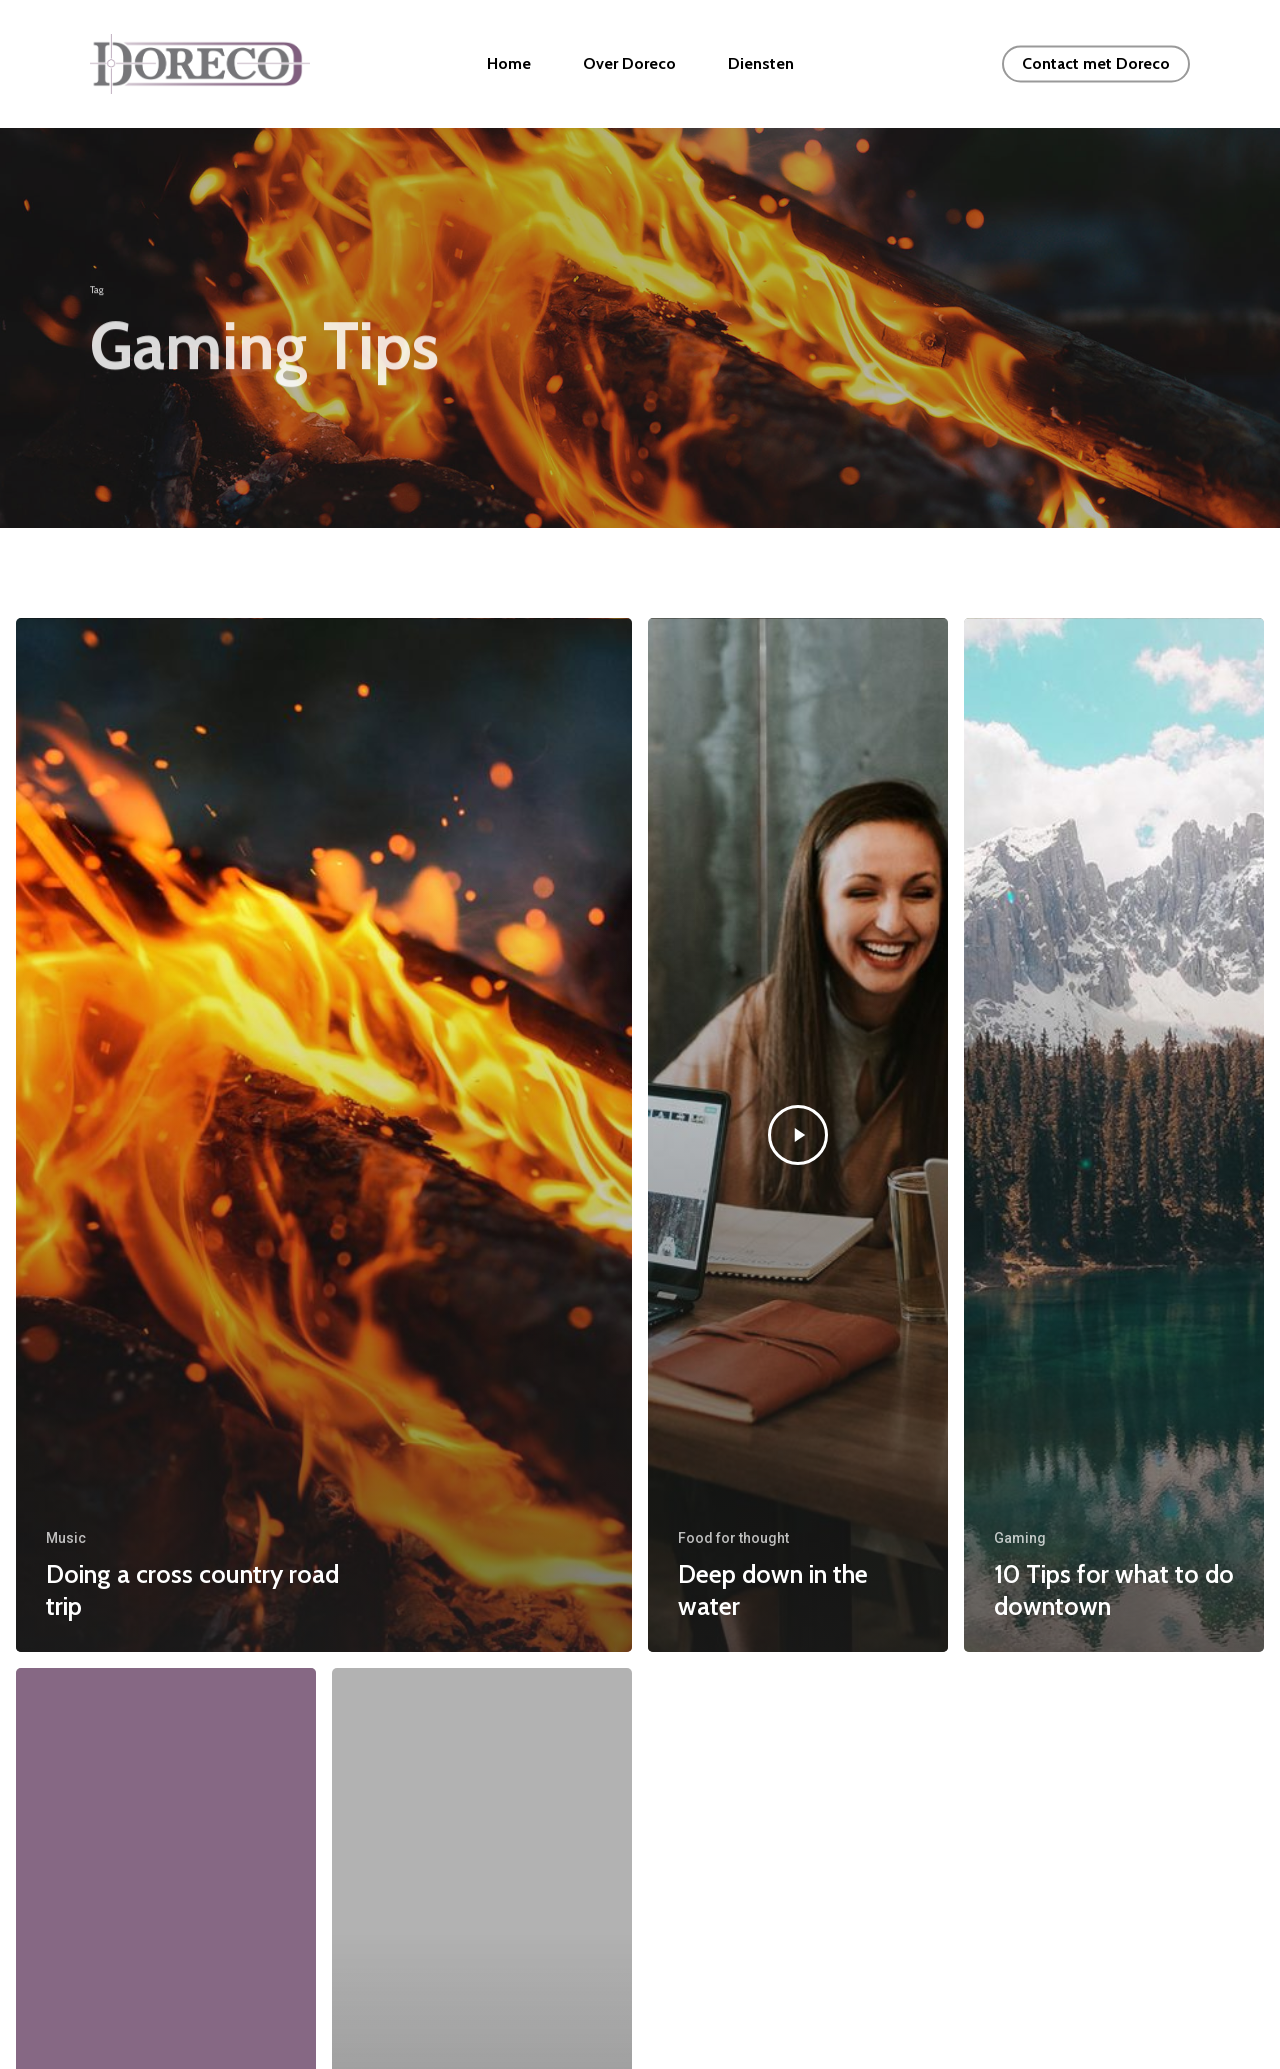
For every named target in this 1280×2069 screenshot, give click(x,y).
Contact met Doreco (1096, 64)
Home (588, 64)
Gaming (1020, 1538)
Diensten (840, 64)
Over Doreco (708, 64)
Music (66, 1538)
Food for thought (733, 1538)
